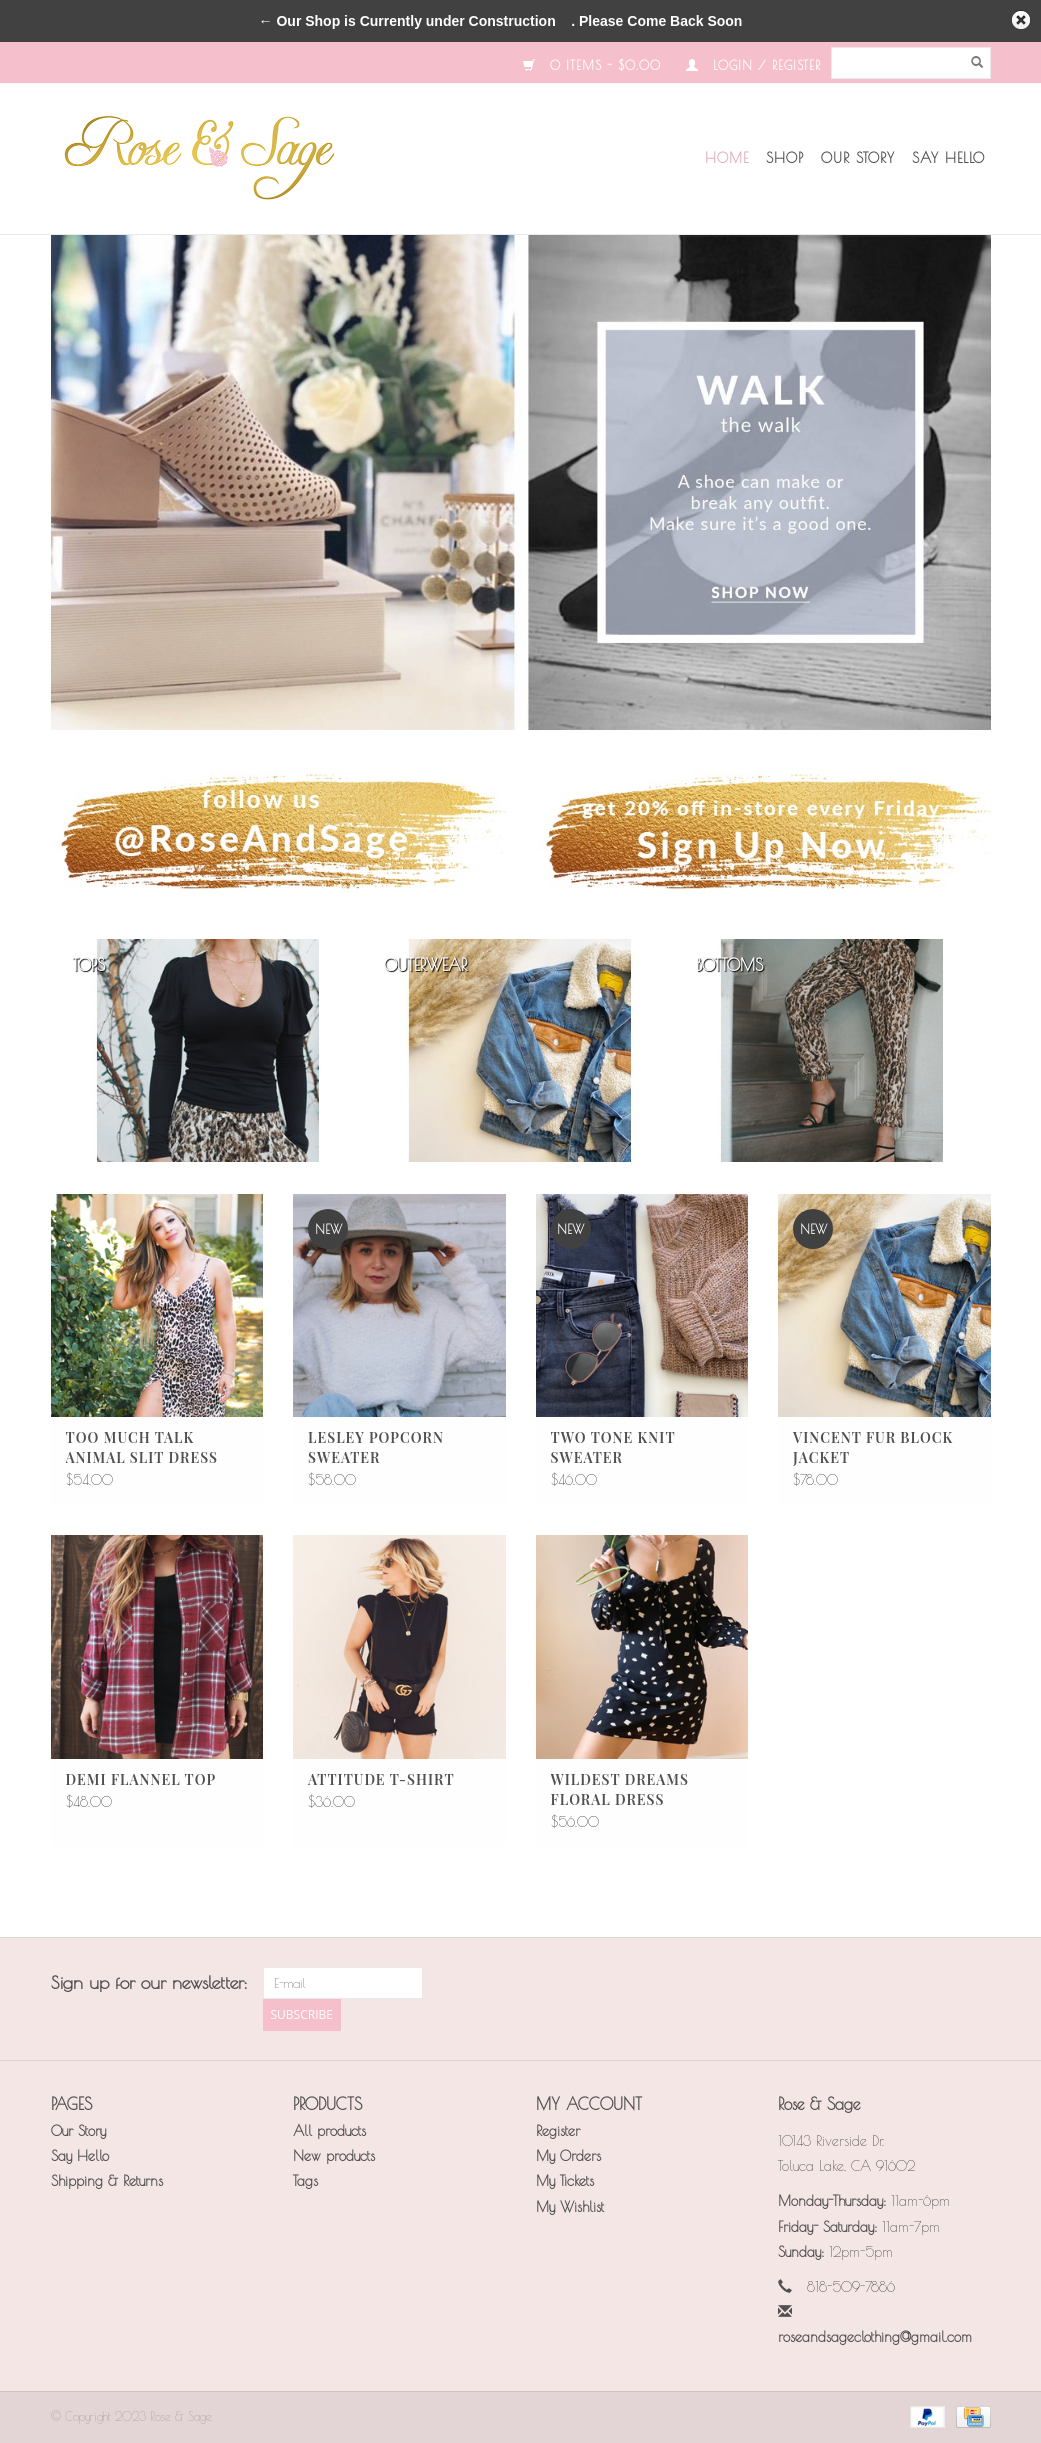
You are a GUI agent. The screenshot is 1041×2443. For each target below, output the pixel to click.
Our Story (858, 158)
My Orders (568, 2156)
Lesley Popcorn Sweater (376, 1447)
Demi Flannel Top (141, 1779)
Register (558, 2131)
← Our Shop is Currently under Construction (407, 21)
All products (329, 2131)
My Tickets (565, 2181)
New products (334, 2156)
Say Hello (948, 158)
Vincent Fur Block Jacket (873, 1447)
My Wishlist (570, 2207)
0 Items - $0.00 (592, 65)
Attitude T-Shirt (381, 1779)
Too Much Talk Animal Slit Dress (142, 1447)
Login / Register (753, 65)
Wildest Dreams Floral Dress (620, 1789)
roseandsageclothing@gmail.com (875, 2337)
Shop (785, 158)
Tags (305, 2181)
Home (727, 158)
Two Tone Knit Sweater (613, 1447)
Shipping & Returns (107, 2181)
